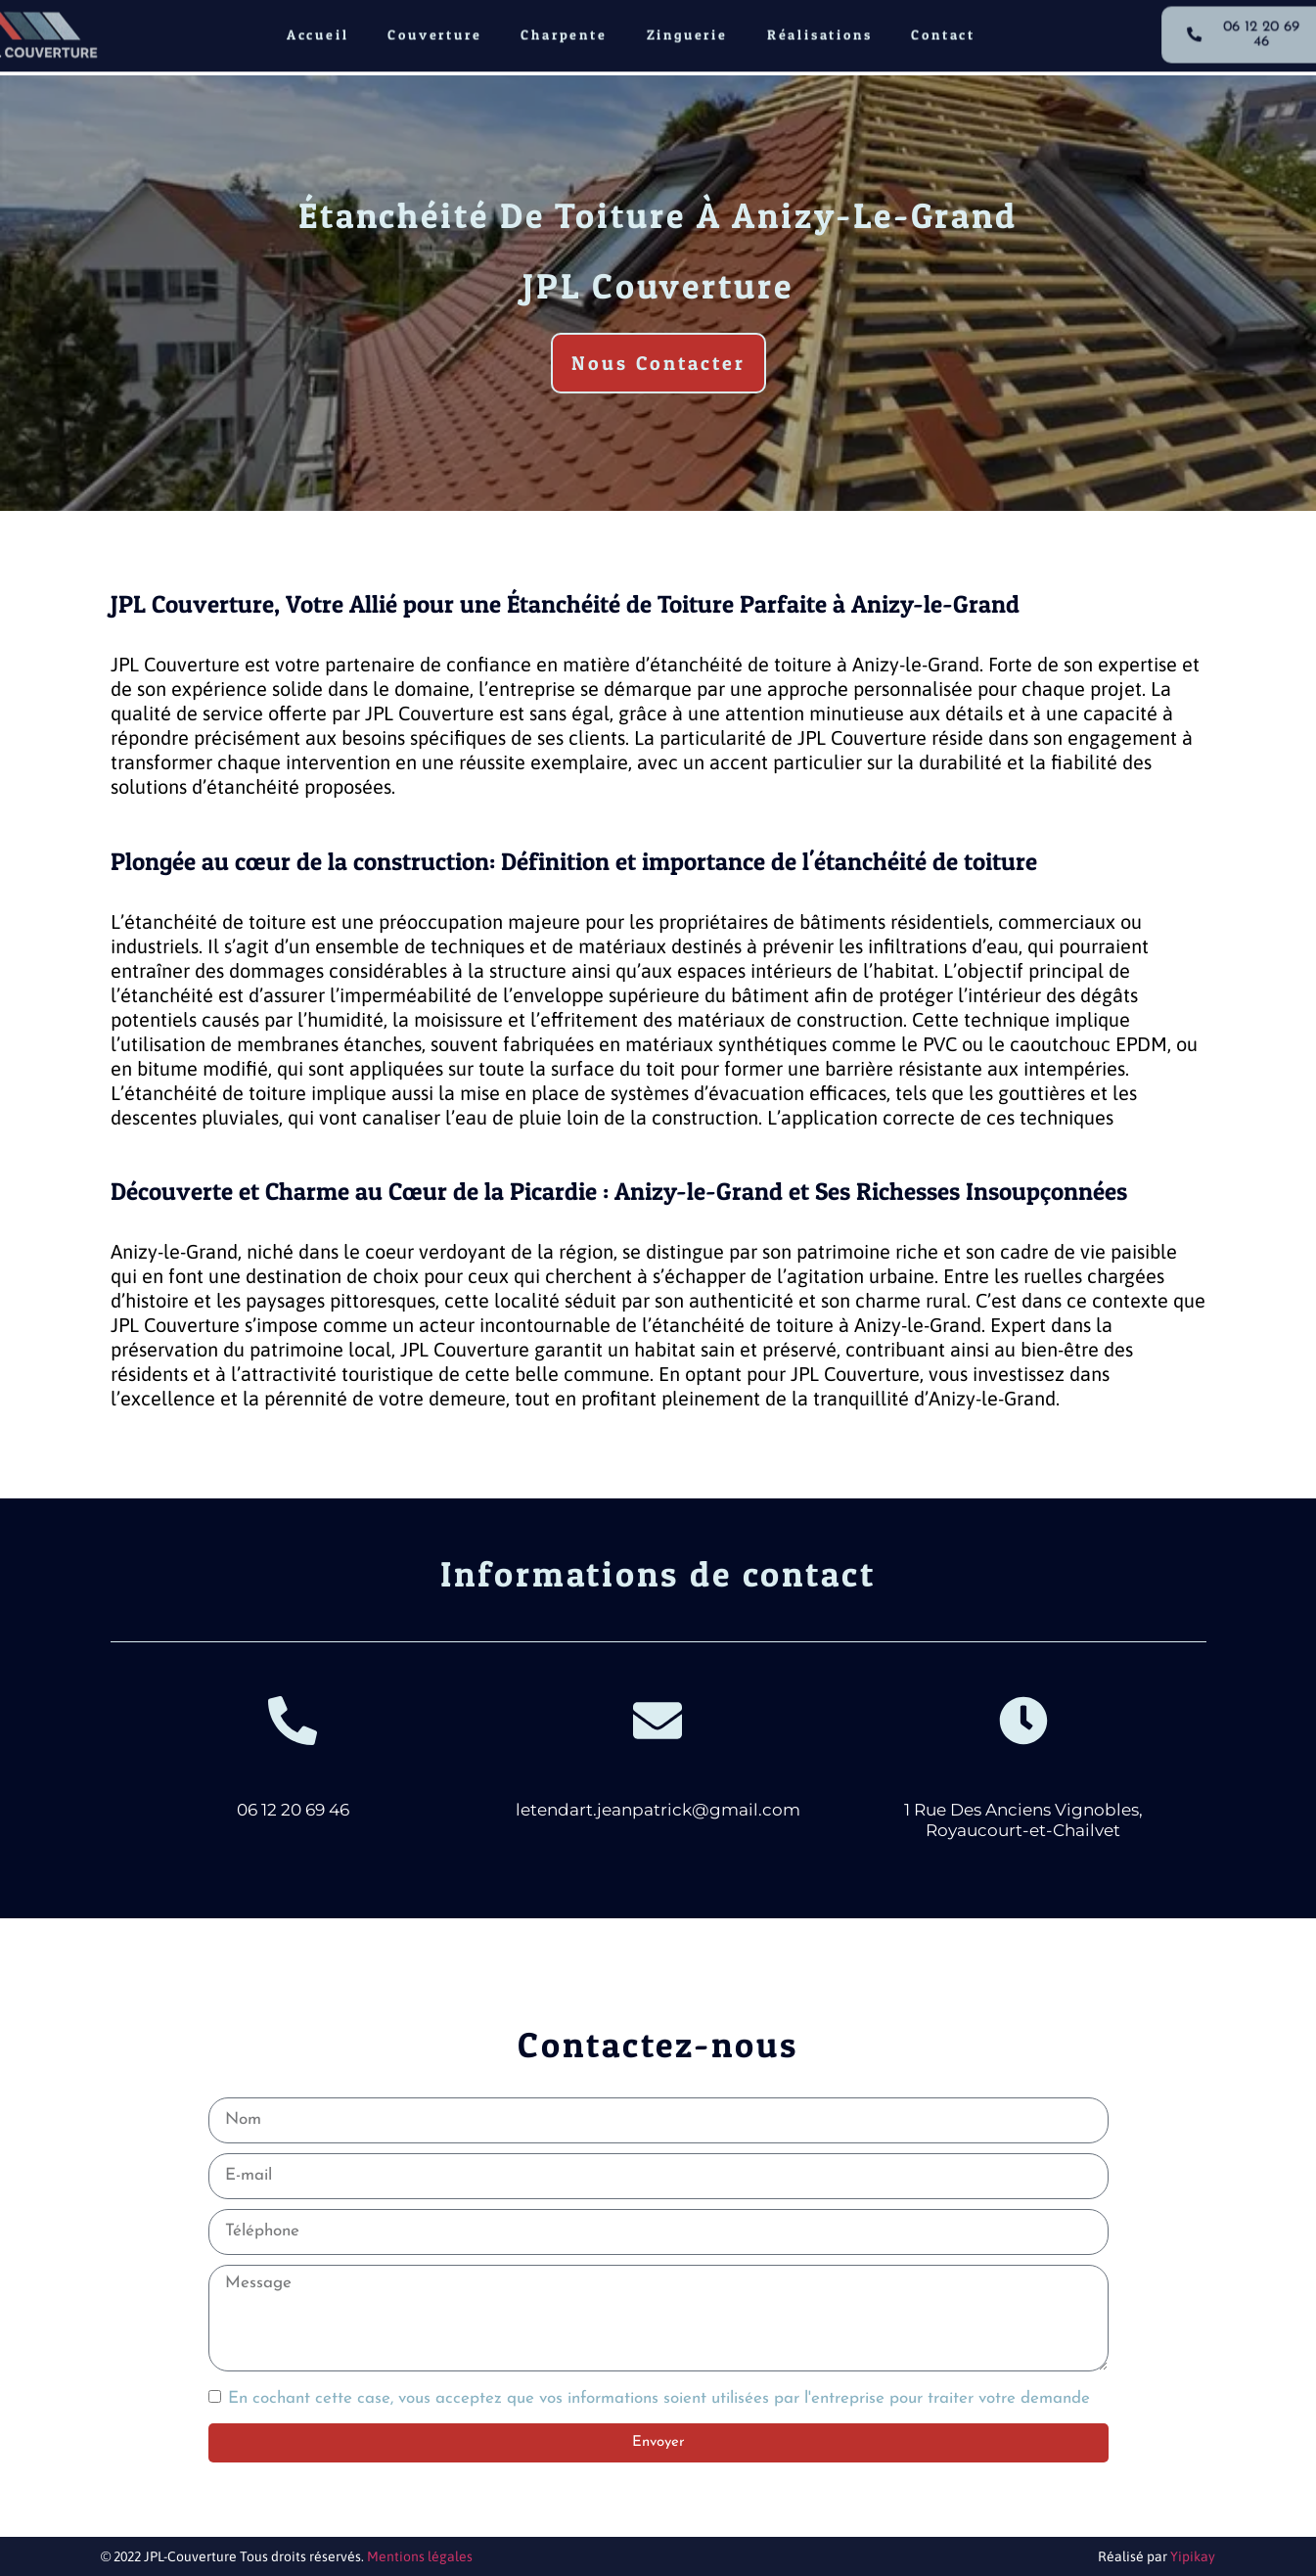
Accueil (318, 28)
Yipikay (1192, 2556)
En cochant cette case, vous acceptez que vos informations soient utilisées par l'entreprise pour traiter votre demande (659, 2398)
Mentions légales (420, 2556)
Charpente (564, 28)
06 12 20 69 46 (293, 1809)
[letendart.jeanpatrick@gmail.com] (657, 1720)
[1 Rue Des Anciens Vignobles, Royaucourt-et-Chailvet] (1023, 1720)
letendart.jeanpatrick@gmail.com (658, 1809)
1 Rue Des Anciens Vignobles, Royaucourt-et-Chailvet (1023, 1819)
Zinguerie (687, 28)
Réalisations (820, 28)
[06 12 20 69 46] (292, 1720)
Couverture (434, 28)
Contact (943, 28)
